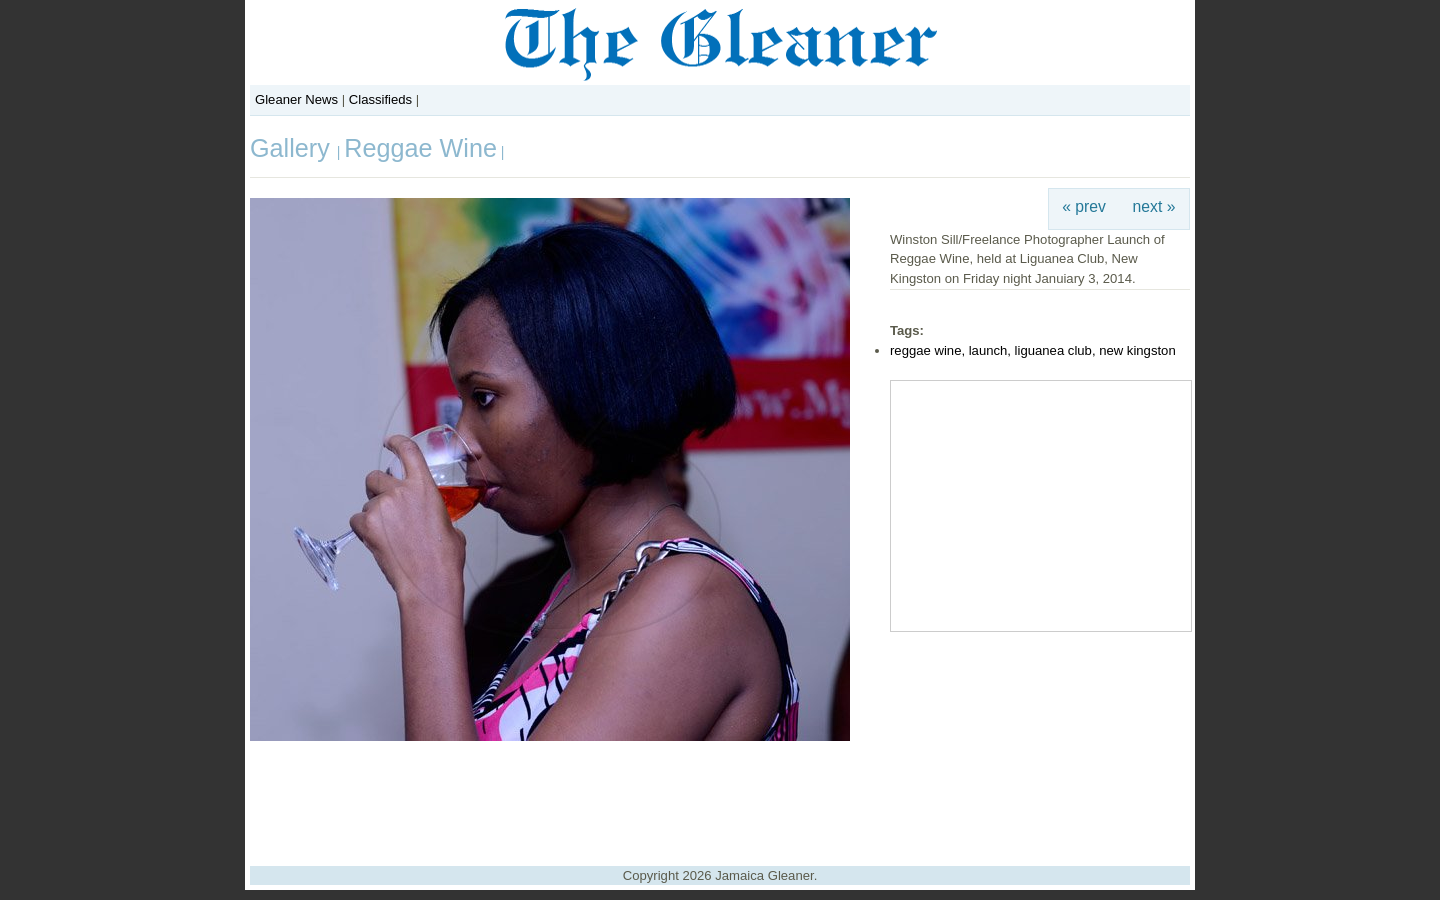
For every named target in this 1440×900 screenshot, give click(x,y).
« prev (1084, 206)
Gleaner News (296, 99)
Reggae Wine (420, 148)
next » (1154, 206)
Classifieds (380, 99)
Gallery (293, 148)
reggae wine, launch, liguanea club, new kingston (1033, 350)
